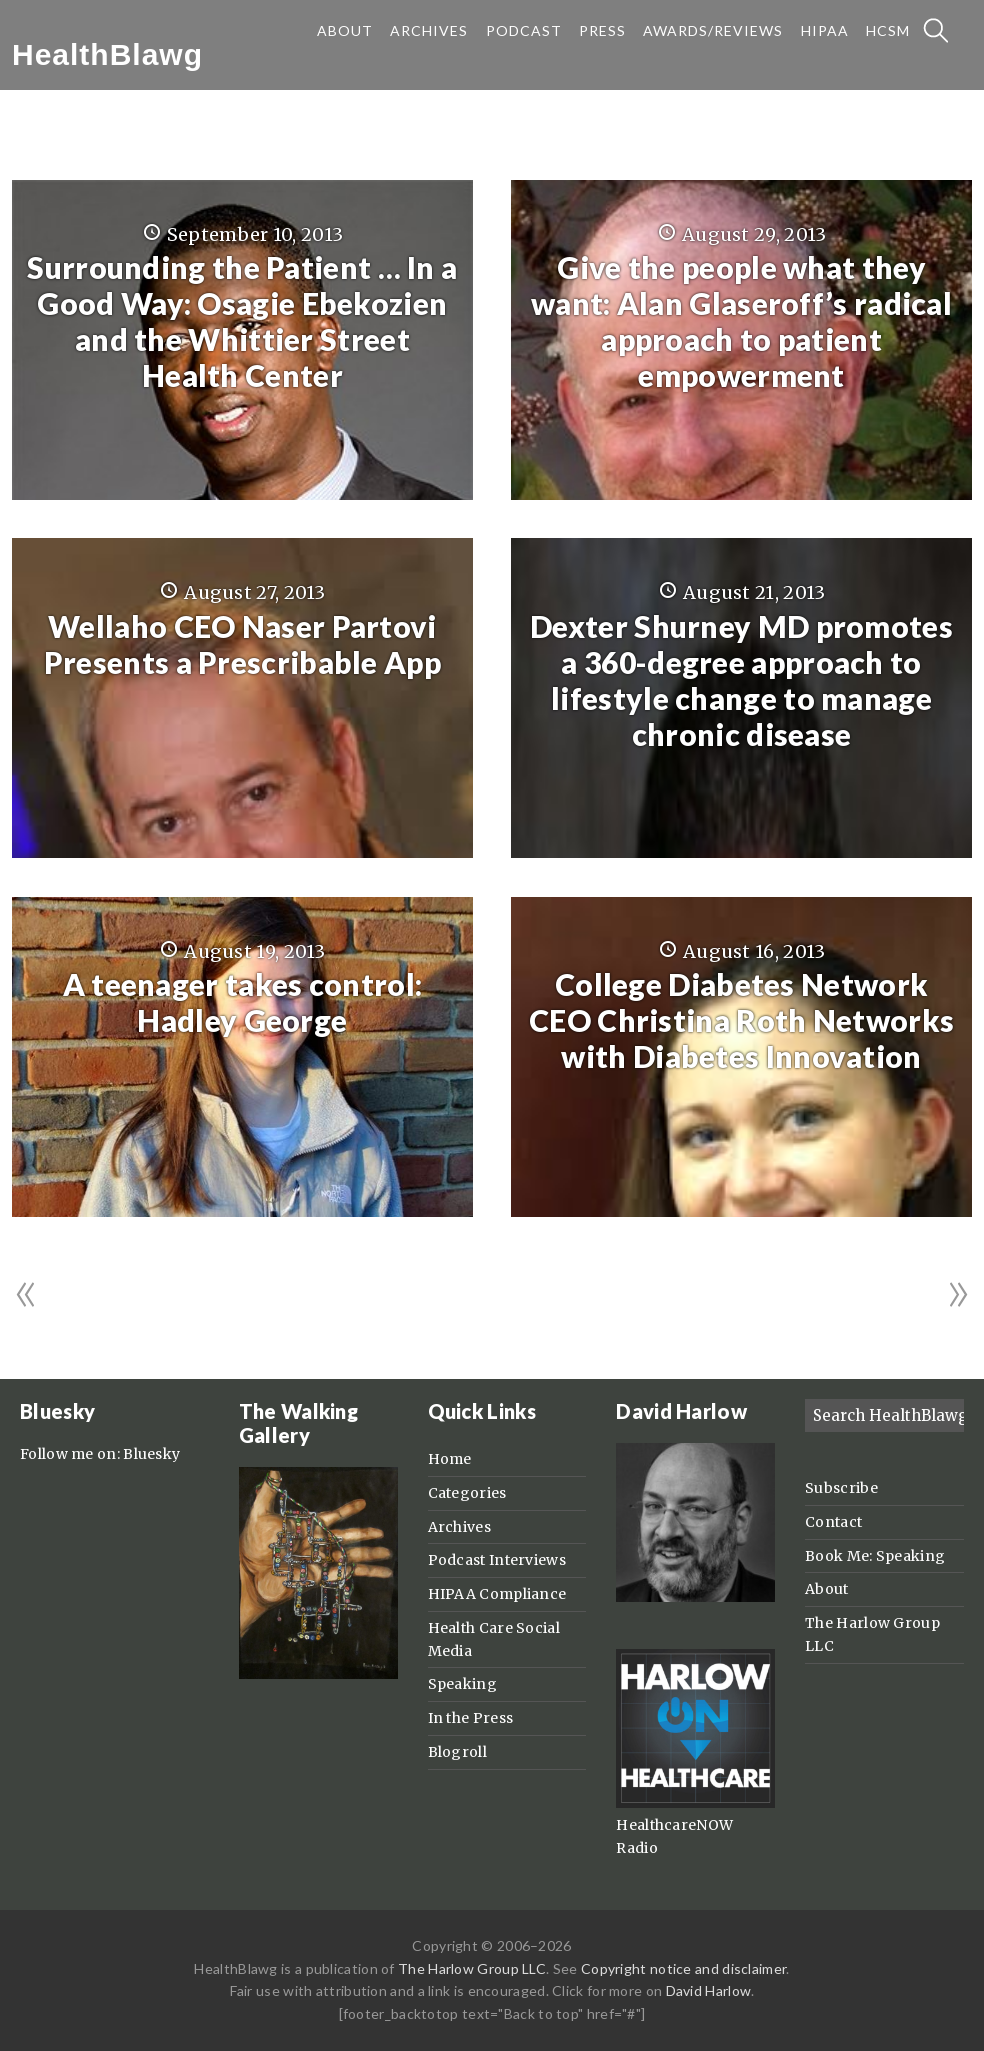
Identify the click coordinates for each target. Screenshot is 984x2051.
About (827, 1589)
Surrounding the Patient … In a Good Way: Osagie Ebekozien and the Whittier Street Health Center (242, 321)
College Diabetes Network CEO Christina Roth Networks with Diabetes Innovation (741, 1020)
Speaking (462, 1684)
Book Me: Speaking (875, 1556)
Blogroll (457, 1752)
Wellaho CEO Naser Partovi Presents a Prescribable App (242, 644)
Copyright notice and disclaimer (683, 1968)
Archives (459, 1527)
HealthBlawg (107, 54)
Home (450, 1459)
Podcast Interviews (497, 1560)
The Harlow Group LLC (472, 1968)
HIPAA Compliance (497, 1594)
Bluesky (151, 1454)
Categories (467, 1493)
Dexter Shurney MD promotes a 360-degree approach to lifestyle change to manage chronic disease (741, 680)
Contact (833, 1522)
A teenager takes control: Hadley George (243, 1002)
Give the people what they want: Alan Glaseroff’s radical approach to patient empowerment (741, 321)
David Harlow (709, 1990)
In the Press (471, 1718)
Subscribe (841, 1488)
